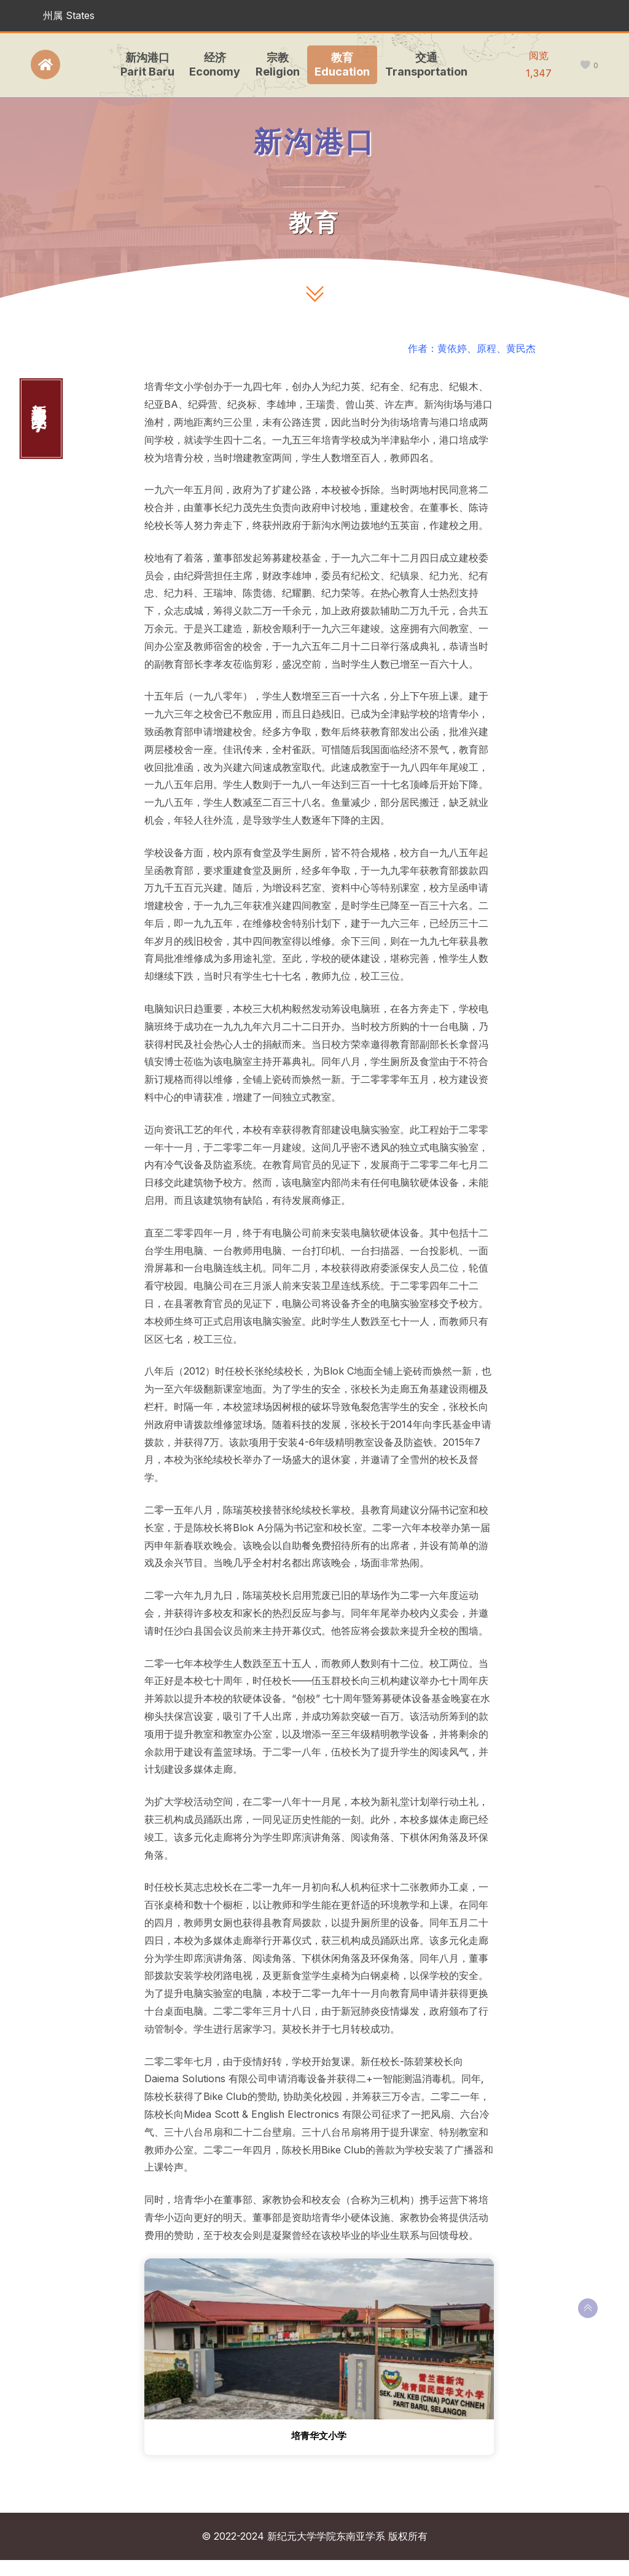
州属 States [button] (69, 15)
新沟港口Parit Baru (145, 64)
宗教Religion (275, 64)
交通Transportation (424, 64)
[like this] (585, 65)
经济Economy (212, 64)
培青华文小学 (318, 2437)
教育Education (340, 64)
